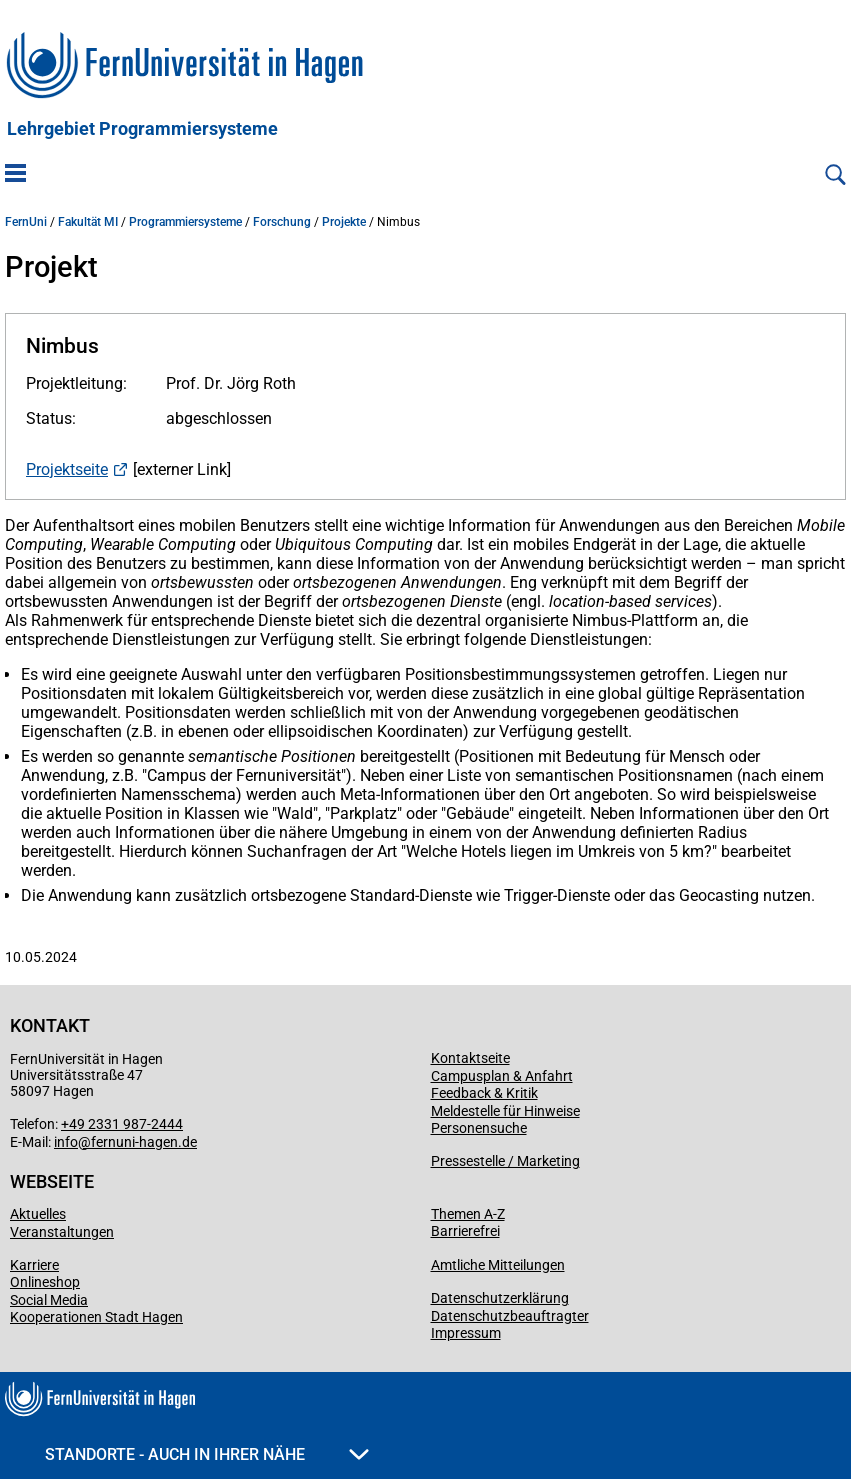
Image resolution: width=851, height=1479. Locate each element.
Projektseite (67, 469)
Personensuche (479, 1128)
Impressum (466, 1333)
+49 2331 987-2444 (122, 1124)
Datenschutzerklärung (500, 1298)
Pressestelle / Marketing (505, 1161)
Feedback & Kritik (484, 1093)
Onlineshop (45, 1282)
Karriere (34, 1265)
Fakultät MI (88, 222)
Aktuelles (38, 1214)
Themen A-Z (468, 1214)
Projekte (344, 222)
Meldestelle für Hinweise (505, 1111)
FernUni (26, 222)
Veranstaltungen (62, 1232)
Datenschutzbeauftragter (510, 1316)
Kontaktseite (470, 1058)
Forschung (282, 222)
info (66, 1142)
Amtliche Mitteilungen (498, 1265)
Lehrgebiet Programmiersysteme (142, 129)
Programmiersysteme (185, 222)
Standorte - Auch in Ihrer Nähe (207, 1454)
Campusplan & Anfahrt (502, 1076)
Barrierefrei (465, 1231)
